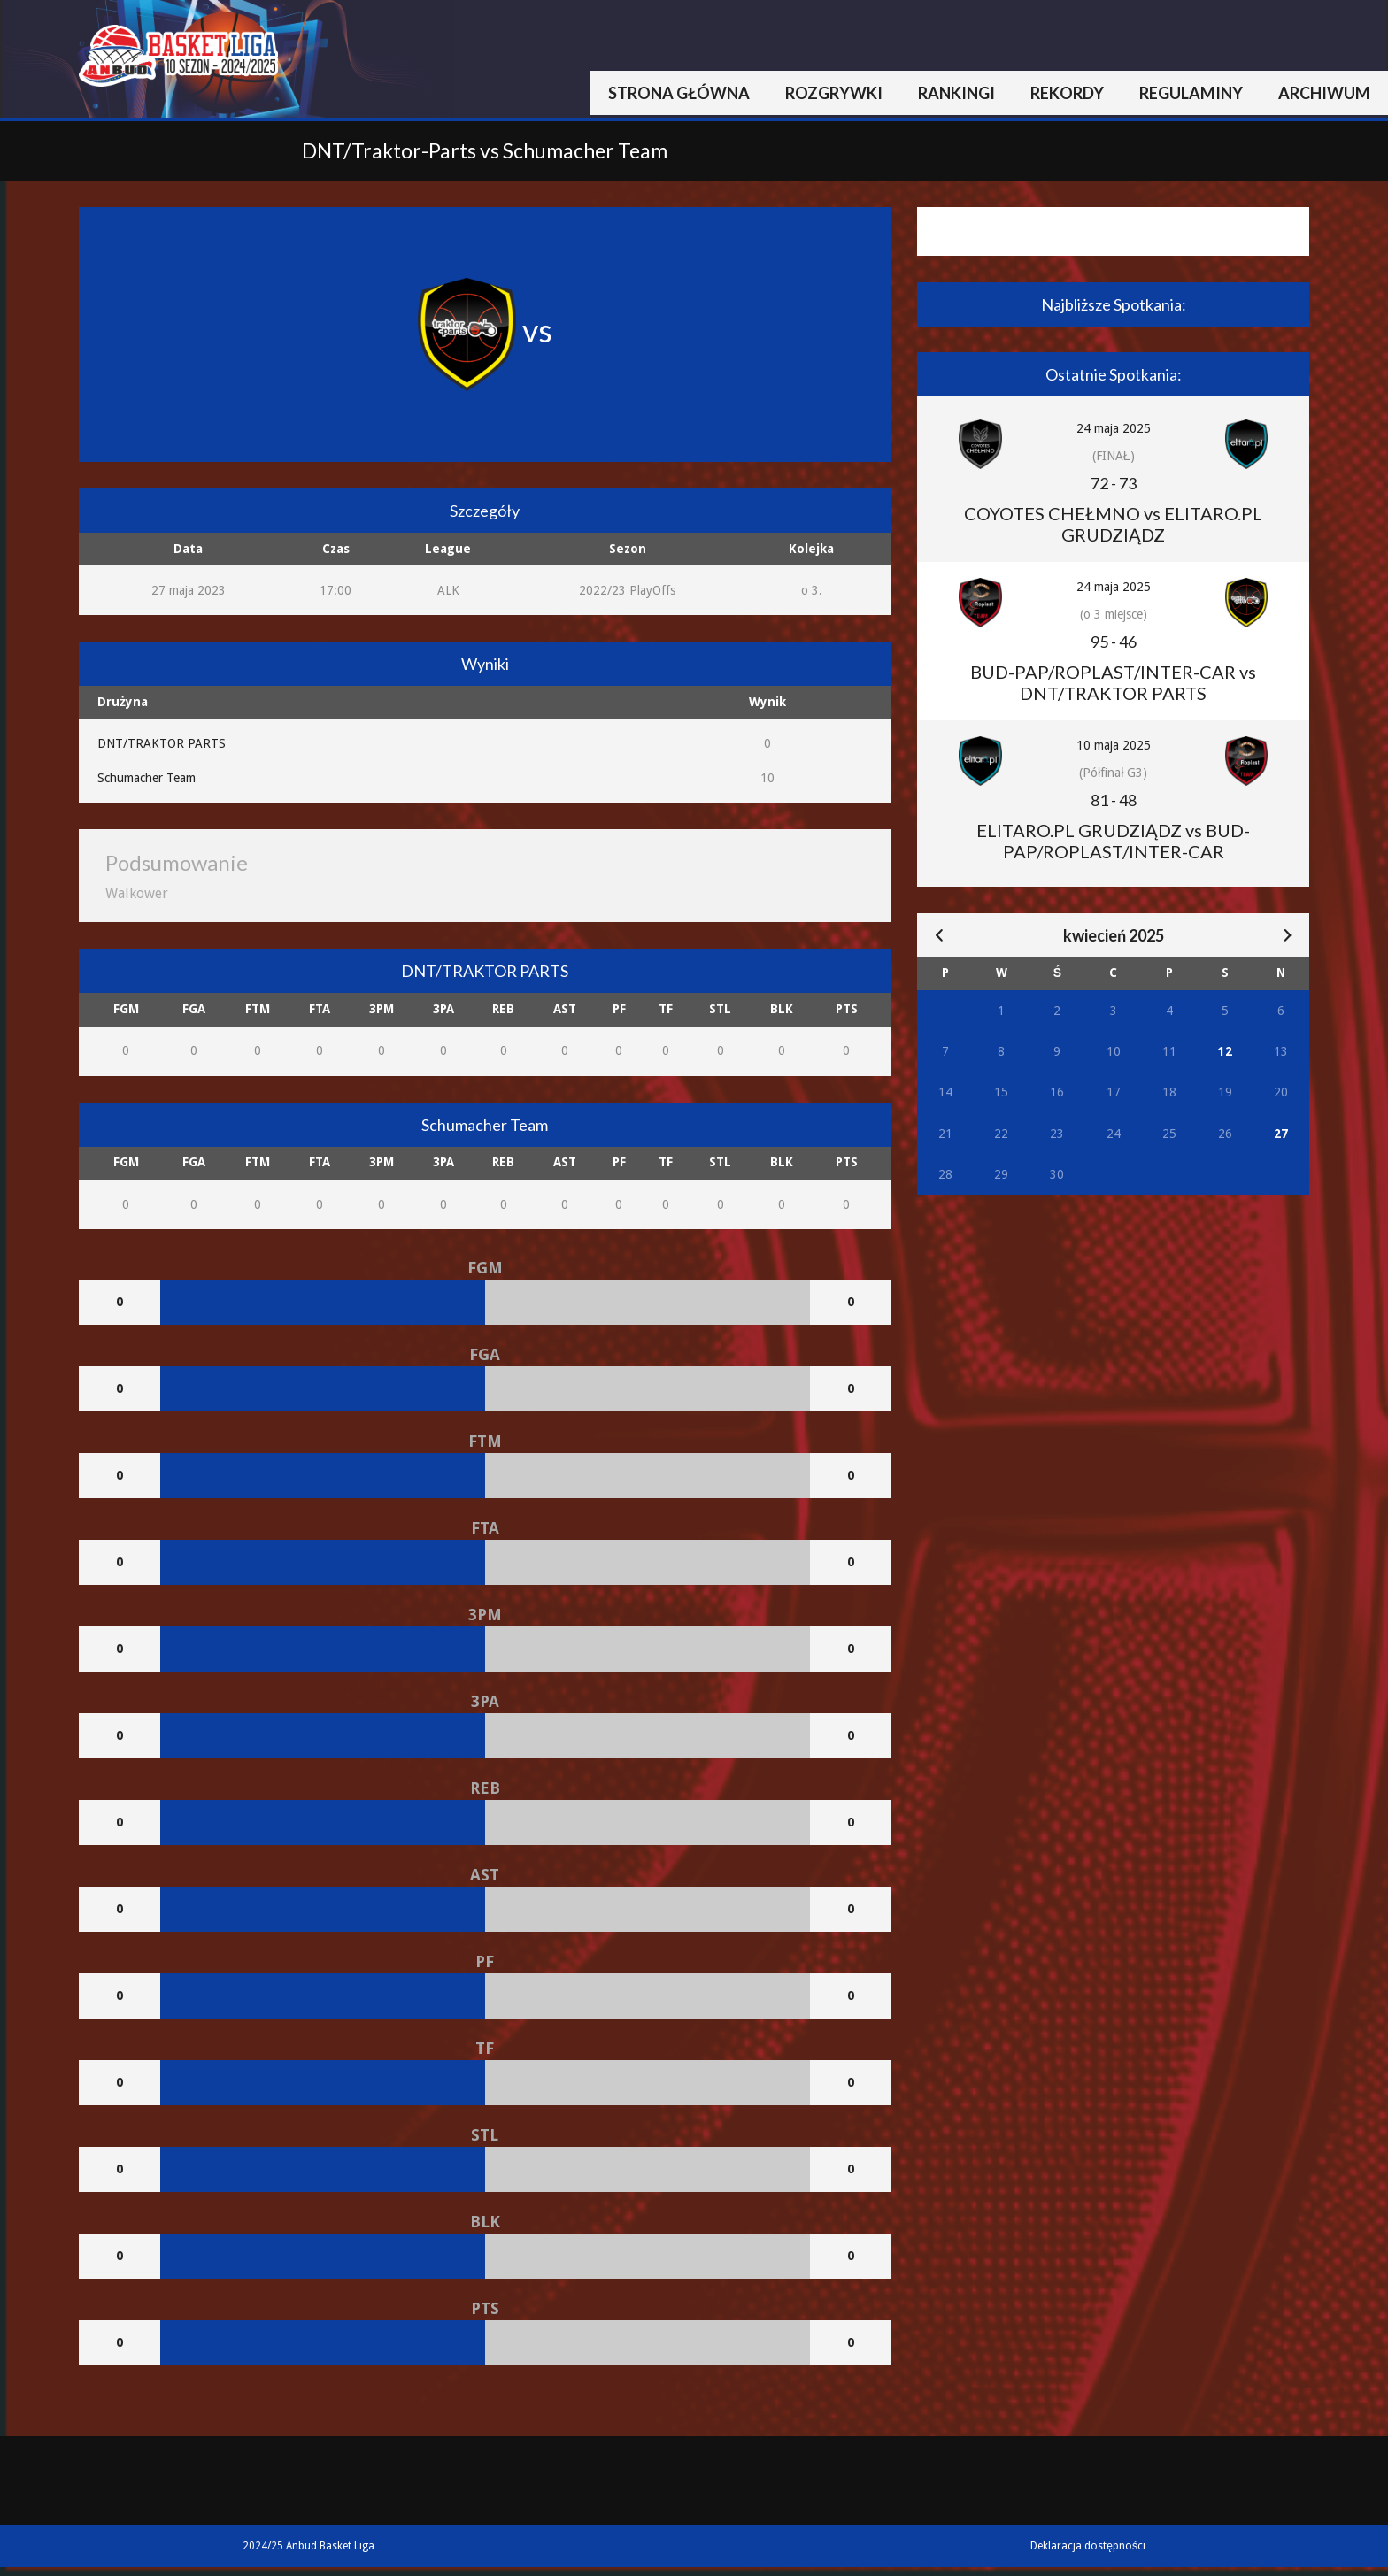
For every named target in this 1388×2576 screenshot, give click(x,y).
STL (720, 1009)
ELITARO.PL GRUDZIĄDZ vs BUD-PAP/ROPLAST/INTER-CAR (1113, 840)
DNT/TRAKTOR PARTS (161, 743)
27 (1281, 1134)
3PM (381, 1009)
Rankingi (956, 93)
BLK (781, 1009)
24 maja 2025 (1113, 428)
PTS (847, 1009)
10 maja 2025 (1113, 745)
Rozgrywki (834, 93)
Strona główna (679, 93)
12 (1225, 1051)
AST (564, 1009)
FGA (193, 1009)
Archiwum (1324, 93)
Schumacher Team (146, 778)
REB (503, 1009)
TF (666, 1009)
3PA (443, 1009)
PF (619, 1009)
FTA (319, 1009)
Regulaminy (1191, 93)
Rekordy (1067, 93)
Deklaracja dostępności (1087, 2546)
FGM (126, 1009)
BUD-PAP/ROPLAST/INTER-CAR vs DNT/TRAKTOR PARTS (1113, 682)
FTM (257, 1009)
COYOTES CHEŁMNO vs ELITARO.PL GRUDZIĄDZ (1113, 524)
